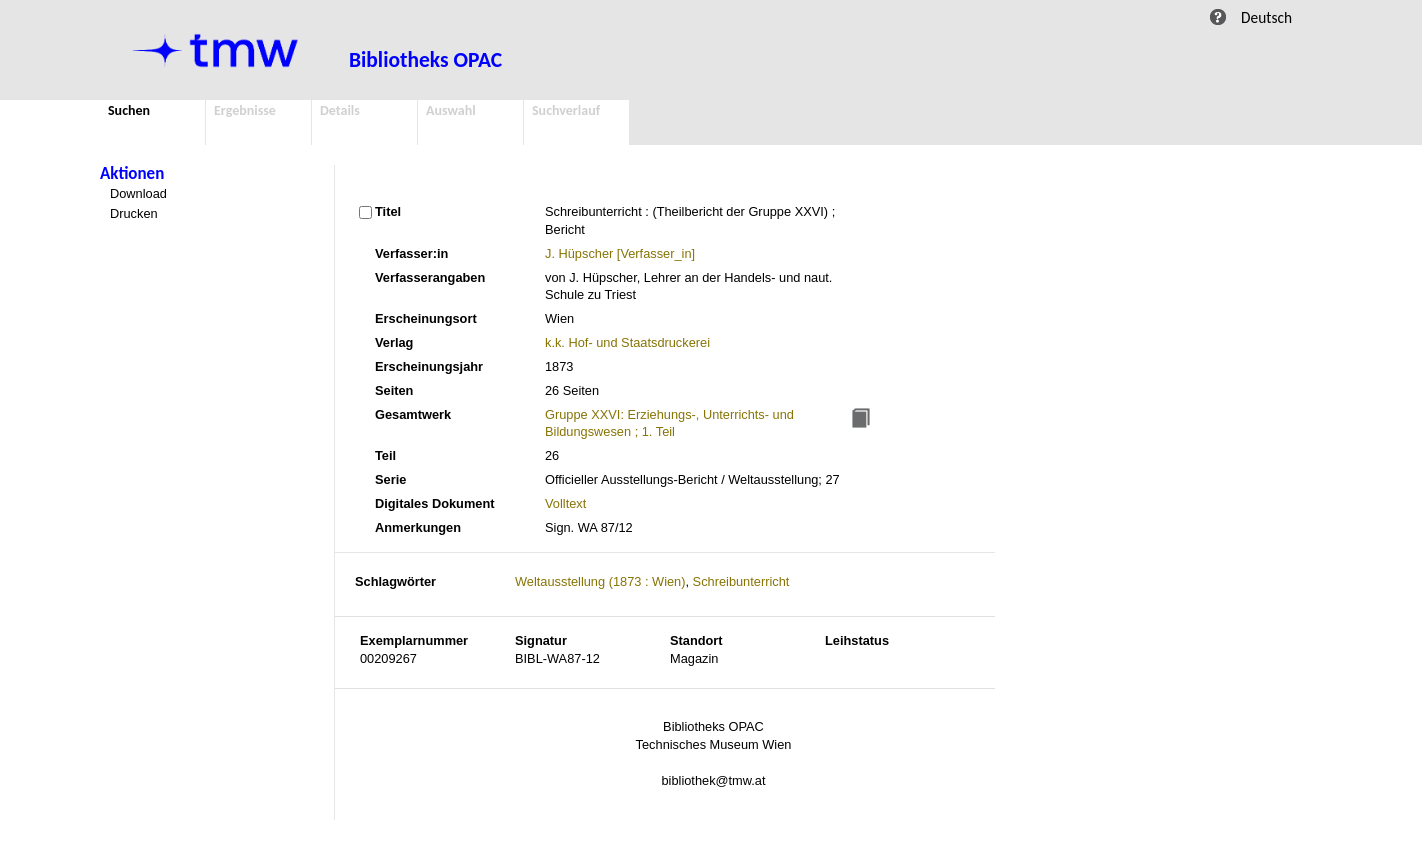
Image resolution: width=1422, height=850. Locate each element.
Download (138, 193)
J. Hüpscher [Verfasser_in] (620, 253)
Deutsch (1266, 17)
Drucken (134, 213)
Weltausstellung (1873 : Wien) (600, 581)
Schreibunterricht (741, 581)
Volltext (565, 503)
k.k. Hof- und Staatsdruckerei (627, 342)
